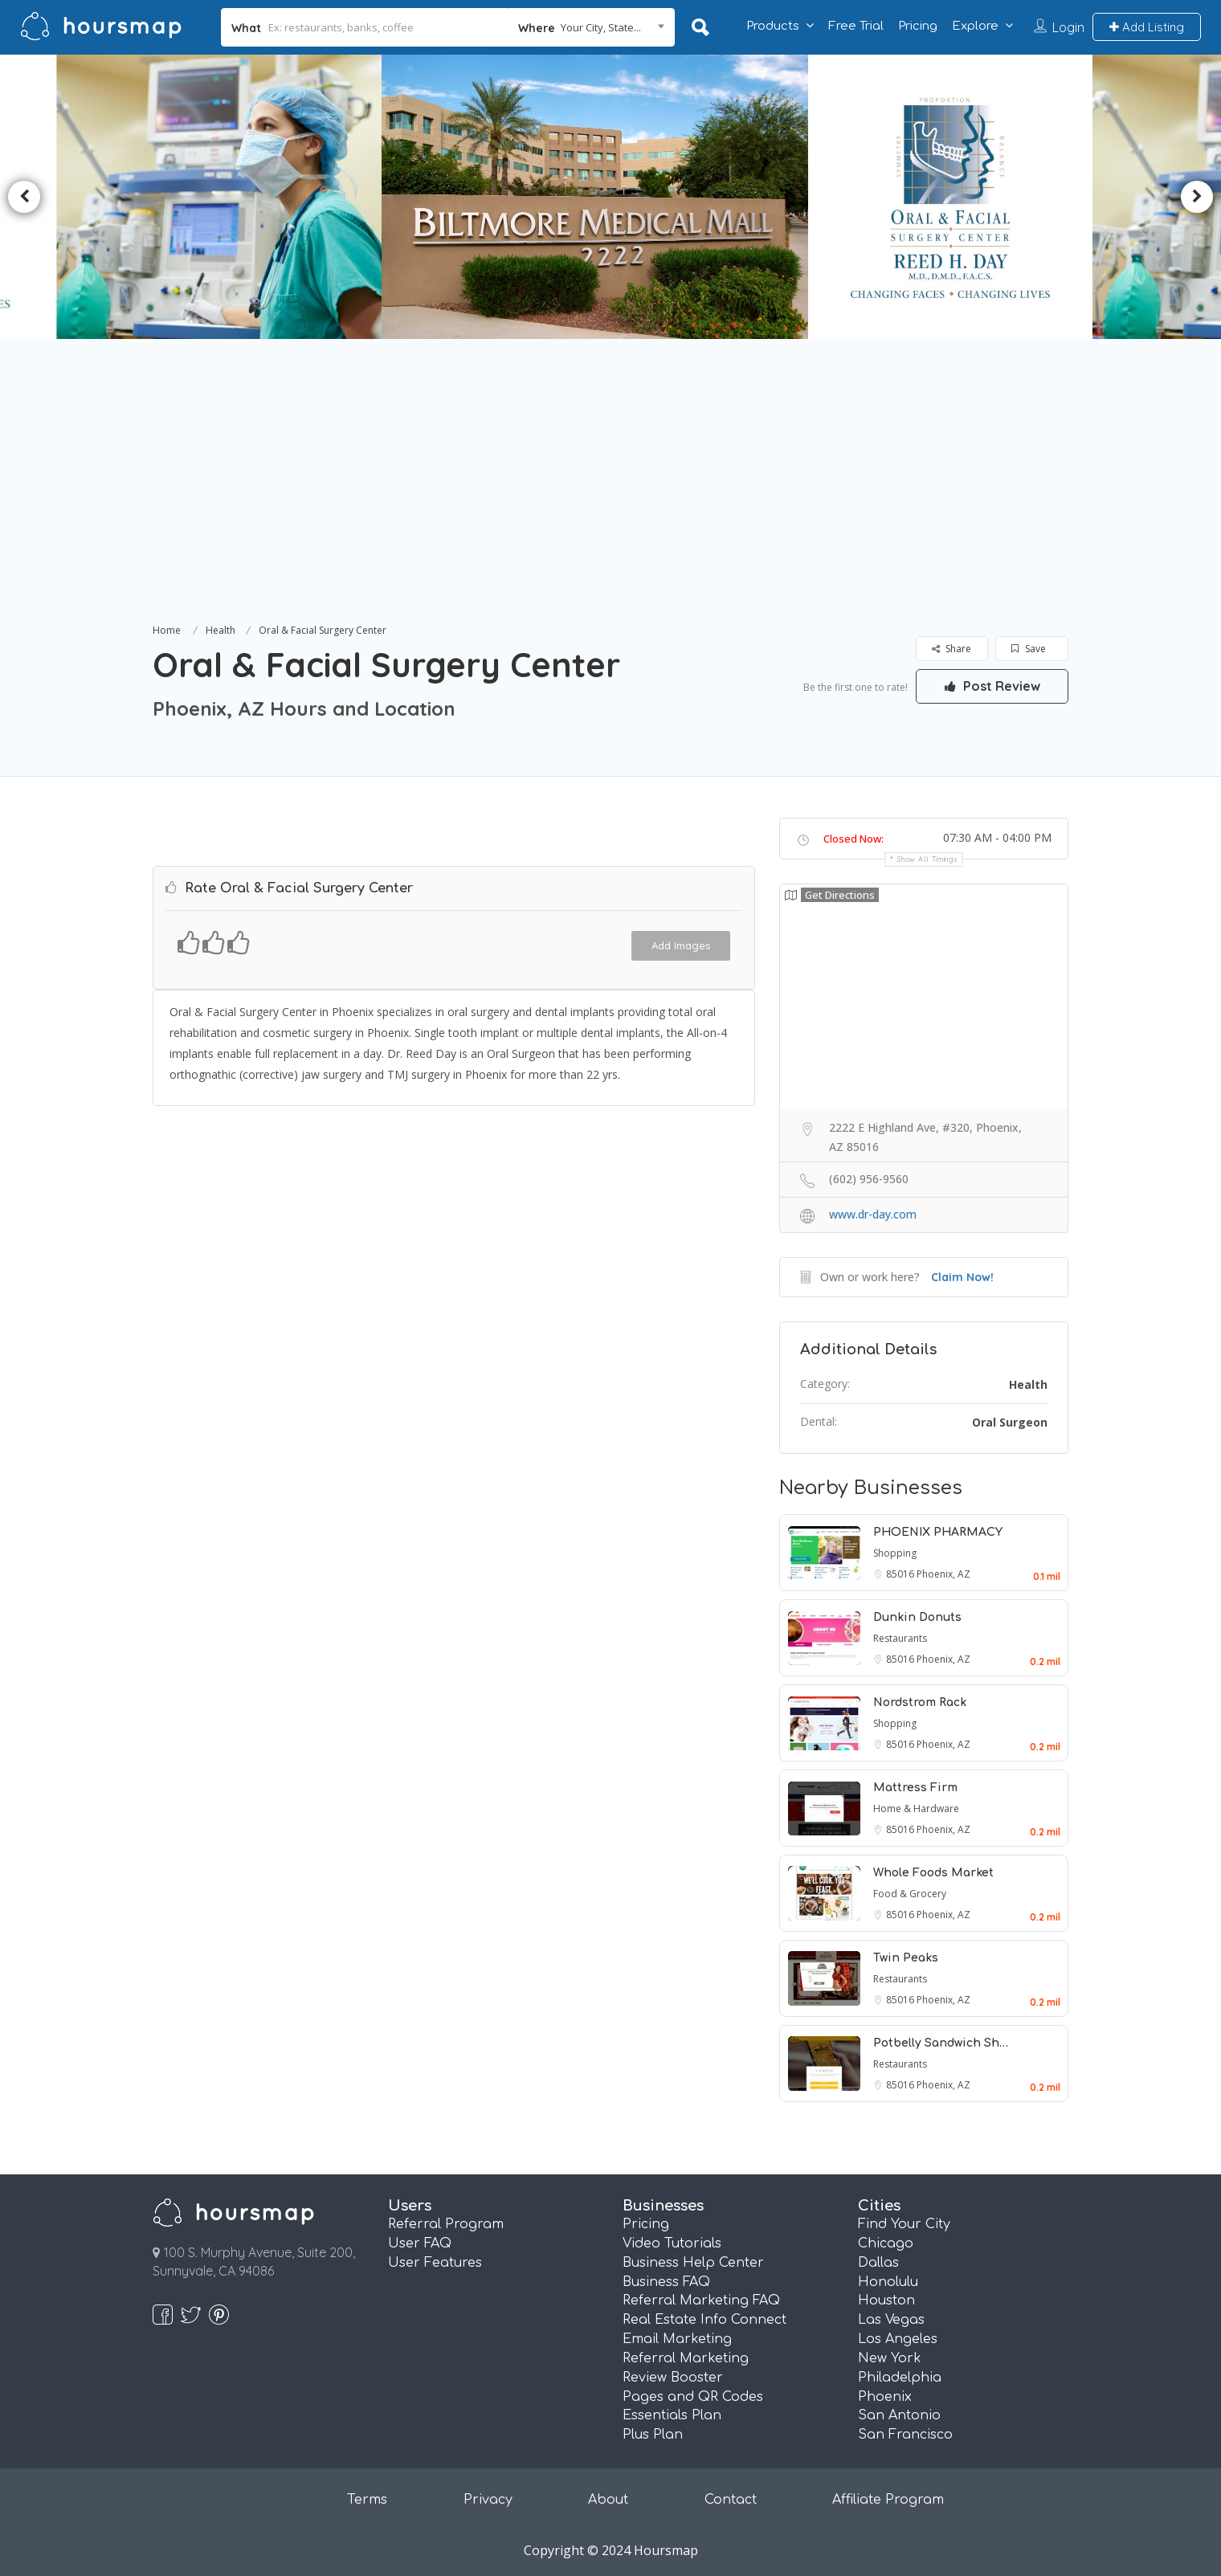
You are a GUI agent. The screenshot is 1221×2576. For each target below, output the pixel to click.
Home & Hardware (916, 1808)
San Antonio (899, 2415)
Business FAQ (666, 2282)
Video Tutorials (672, 2243)
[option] (212, 197)
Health (220, 630)
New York (889, 2358)
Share (951, 648)
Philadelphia (899, 2377)
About (608, 2499)
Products (772, 26)
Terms (367, 2499)
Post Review (992, 686)
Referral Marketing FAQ (701, 2300)
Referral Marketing (686, 2358)
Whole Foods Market (933, 1873)
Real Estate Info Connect (704, 2320)
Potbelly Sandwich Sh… (940, 2043)
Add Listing (1146, 27)
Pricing (917, 26)
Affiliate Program (888, 2499)
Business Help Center (693, 2263)
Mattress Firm (915, 1788)
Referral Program (446, 2224)
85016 (901, 1574)
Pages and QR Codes (693, 2397)
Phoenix (885, 2397)
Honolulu (888, 2282)
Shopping (895, 1553)
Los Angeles (897, 2339)
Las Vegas (891, 2320)
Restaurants (900, 1638)
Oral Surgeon (1009, 1422)
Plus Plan (653, 2434)
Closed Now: (853, 838)
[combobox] (591, 27)
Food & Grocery (909, 1893)
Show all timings (927, 859)
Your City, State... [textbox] (601, 27)
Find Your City (904, 2224)
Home (167, 630)
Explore (975, 26)
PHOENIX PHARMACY (938, 1532)
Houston (886, 2300)
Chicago (885, 2243)
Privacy (487, 2499)
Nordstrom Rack (919, 1702)
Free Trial (856, 26)
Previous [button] (24, 197)
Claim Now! (962, 1277)
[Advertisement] (610, 499)
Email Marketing (677, 2339)
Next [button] (1197, 197)
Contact (730, 2499)
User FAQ (419, 2243)
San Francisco (905, 2434)
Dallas (878, 2263)
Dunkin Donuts (917, 1617)
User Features (435, 2263)
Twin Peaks (905, 1958)
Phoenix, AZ (943, 1574)
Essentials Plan (672, 2415)
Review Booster (673, 2377)
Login (1068, 27)
